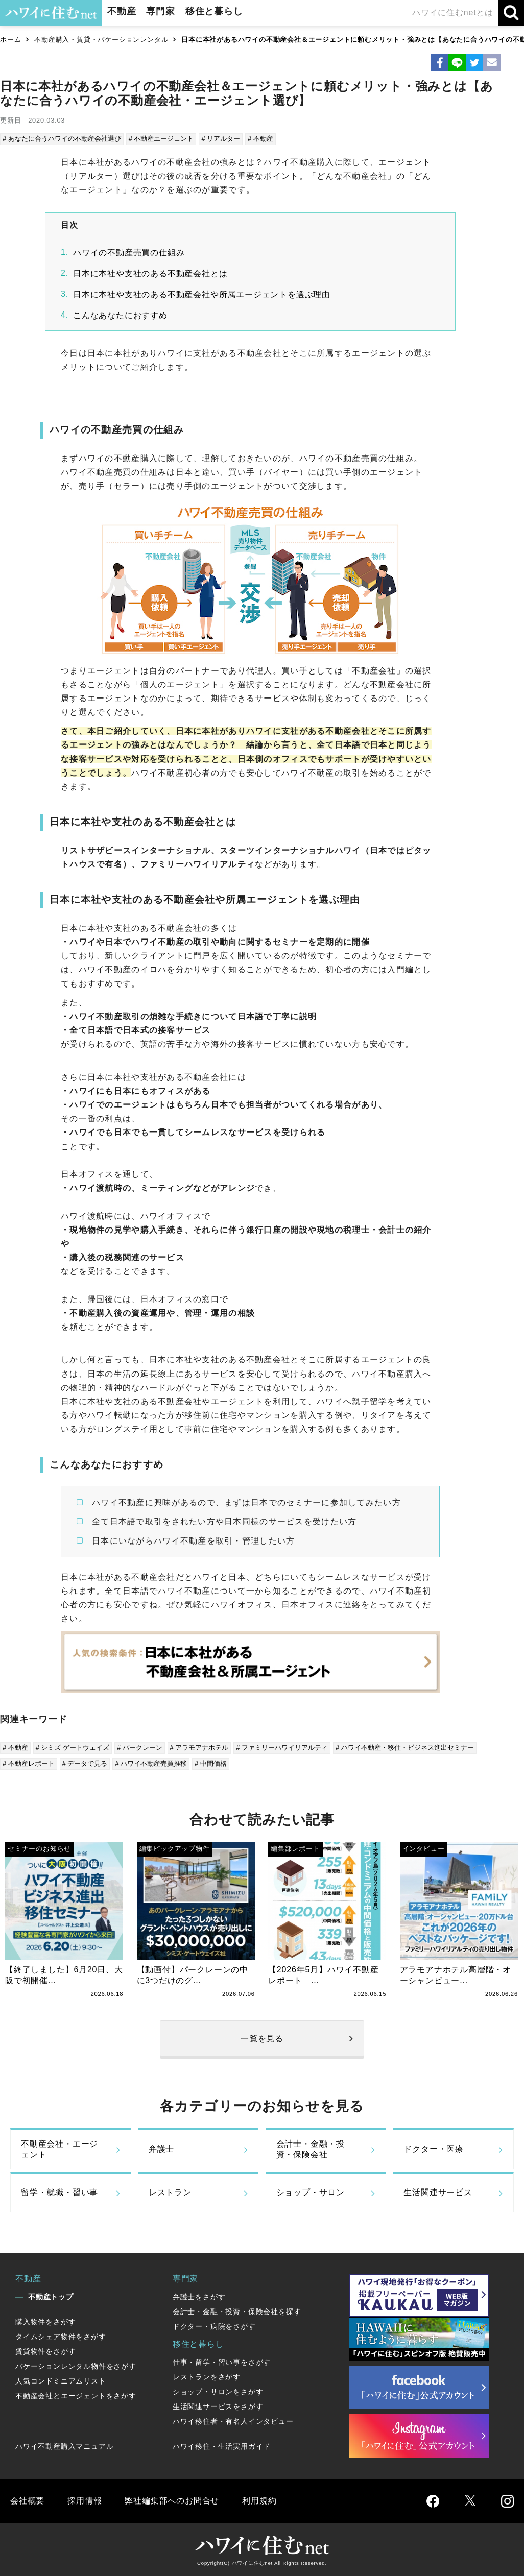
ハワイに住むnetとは (452, 12)
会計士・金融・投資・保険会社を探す (237, 2311)
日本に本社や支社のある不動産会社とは (150, 273)
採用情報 (84, 2500)
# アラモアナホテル (199, 1747)
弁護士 (161, 2149)
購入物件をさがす (45, 2322)
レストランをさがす (207, 2377)
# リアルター (220, 138)
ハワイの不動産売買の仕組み (128, 252)
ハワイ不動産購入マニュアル (64, 2446)
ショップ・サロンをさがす (218, 2392)
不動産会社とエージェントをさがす (75, 2396)
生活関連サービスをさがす (218, 2406)
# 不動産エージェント (161, 138)
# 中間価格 (211, 1763)
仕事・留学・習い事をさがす (222, 2362)
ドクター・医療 (433, 2149)
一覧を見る (262, 2038)
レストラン (170, 2192)
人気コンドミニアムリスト (60, 2381)
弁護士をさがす (199, 2297)
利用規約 (259, 2500)
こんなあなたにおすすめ (120, 315)
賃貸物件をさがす (45, 2351)
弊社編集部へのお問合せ (172, 2500)
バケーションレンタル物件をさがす (75, 2366)
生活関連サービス (437, 2192)
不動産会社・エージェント (59, 2149)
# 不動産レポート (29, 1763)
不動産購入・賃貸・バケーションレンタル (101, 39)
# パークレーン (139, 1747)
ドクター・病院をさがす (214, 2326)
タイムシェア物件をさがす (60, 2336)
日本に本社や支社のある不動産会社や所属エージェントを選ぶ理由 (201, 294)
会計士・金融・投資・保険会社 (310, 2149)
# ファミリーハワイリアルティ (282, 1747)
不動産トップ (51, 2297)
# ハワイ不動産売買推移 (151, 1763)
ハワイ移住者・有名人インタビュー (233, 2421)
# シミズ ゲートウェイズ (72, 1747)
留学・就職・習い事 (59, 2192)
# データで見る (85, 1763)
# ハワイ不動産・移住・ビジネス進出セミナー (405, 1747)
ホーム (10, 39)
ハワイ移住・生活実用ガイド (222, 2446)
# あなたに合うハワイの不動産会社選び (62, 138)
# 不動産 (260, 138)
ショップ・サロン (310, 2192)
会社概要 (27, 2500)
